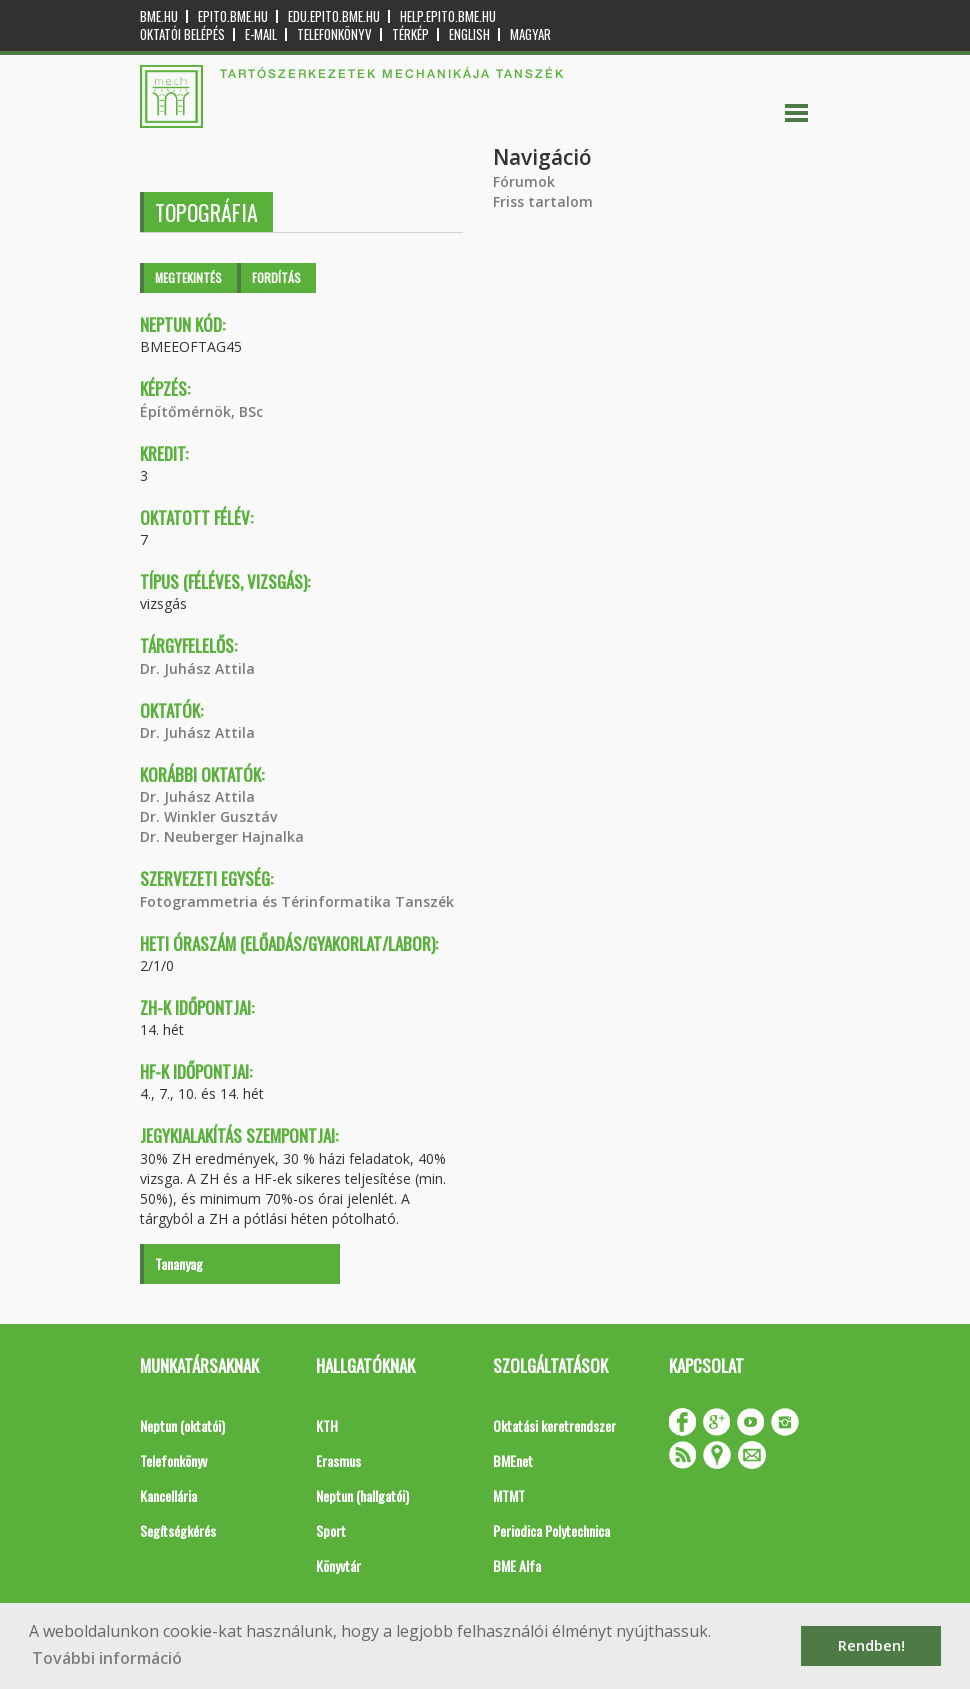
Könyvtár (338, 1565)
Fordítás (276, 277)
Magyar (530, 34)
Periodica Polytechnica (551, 1530)
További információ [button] (107, 1658)
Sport (331, 1530)
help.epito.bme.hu (448, 16)
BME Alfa (517, 1565)
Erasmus (338, 1460)
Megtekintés (188, 277)
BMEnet (513, 1460)
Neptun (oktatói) (182, 1425)
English (469, 34)
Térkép (410, 34)
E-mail (261, 34)
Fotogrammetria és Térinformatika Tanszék (297, 901)
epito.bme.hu (233, 16)
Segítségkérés (178, 1530)
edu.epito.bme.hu (334, 16)
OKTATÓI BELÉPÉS (182, 34)
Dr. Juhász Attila (197, 668)
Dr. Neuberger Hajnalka (222, 836)
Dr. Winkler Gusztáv (208, 816)
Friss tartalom (543, 201)
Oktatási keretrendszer (554, 1425)
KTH (327, 1425)
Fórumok (524, 181)
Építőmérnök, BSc (201, 411)
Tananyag (179, 1263)
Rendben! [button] (871, 1645)
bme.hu (159, 16)
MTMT (509, 1495)
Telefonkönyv (334, 34)
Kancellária (168, 1495)
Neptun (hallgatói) (362, 1495)
